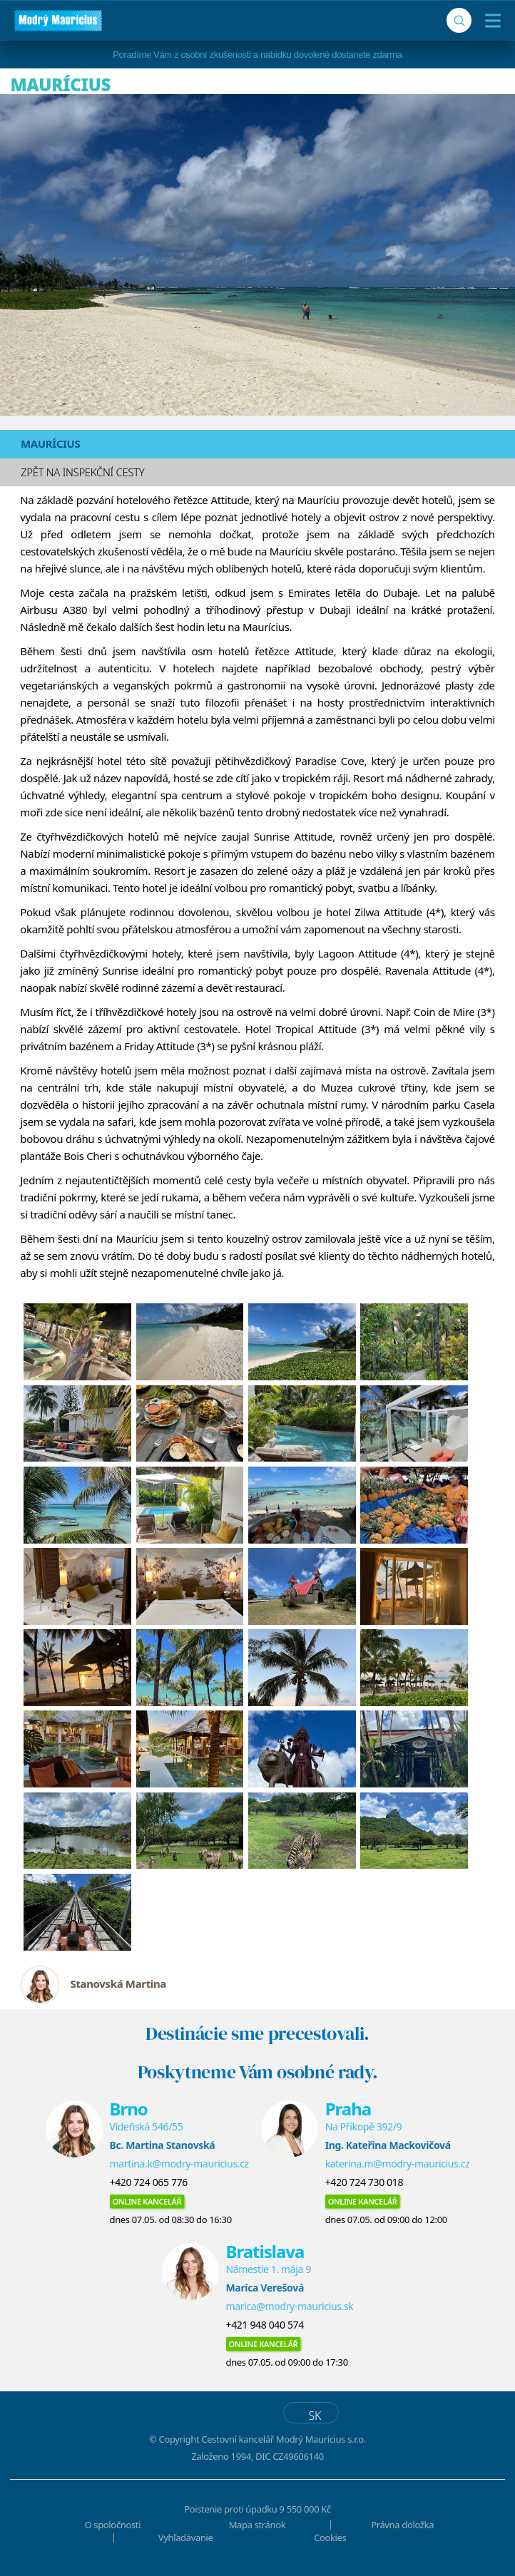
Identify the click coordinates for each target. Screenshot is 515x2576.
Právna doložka (402, 2524)
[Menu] (490, 20)
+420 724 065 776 (149, 2182)
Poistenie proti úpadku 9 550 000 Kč (257, 2509)
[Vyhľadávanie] (459, 20)
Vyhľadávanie (185, 2537)
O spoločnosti (113, 2524)
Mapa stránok (257, 2524)
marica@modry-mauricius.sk (290, 2306)
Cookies (330, 2537)
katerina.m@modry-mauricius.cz (397, 2163)
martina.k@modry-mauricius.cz (179, 2163)
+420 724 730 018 (364, 2182)
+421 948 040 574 (265, 2324)
